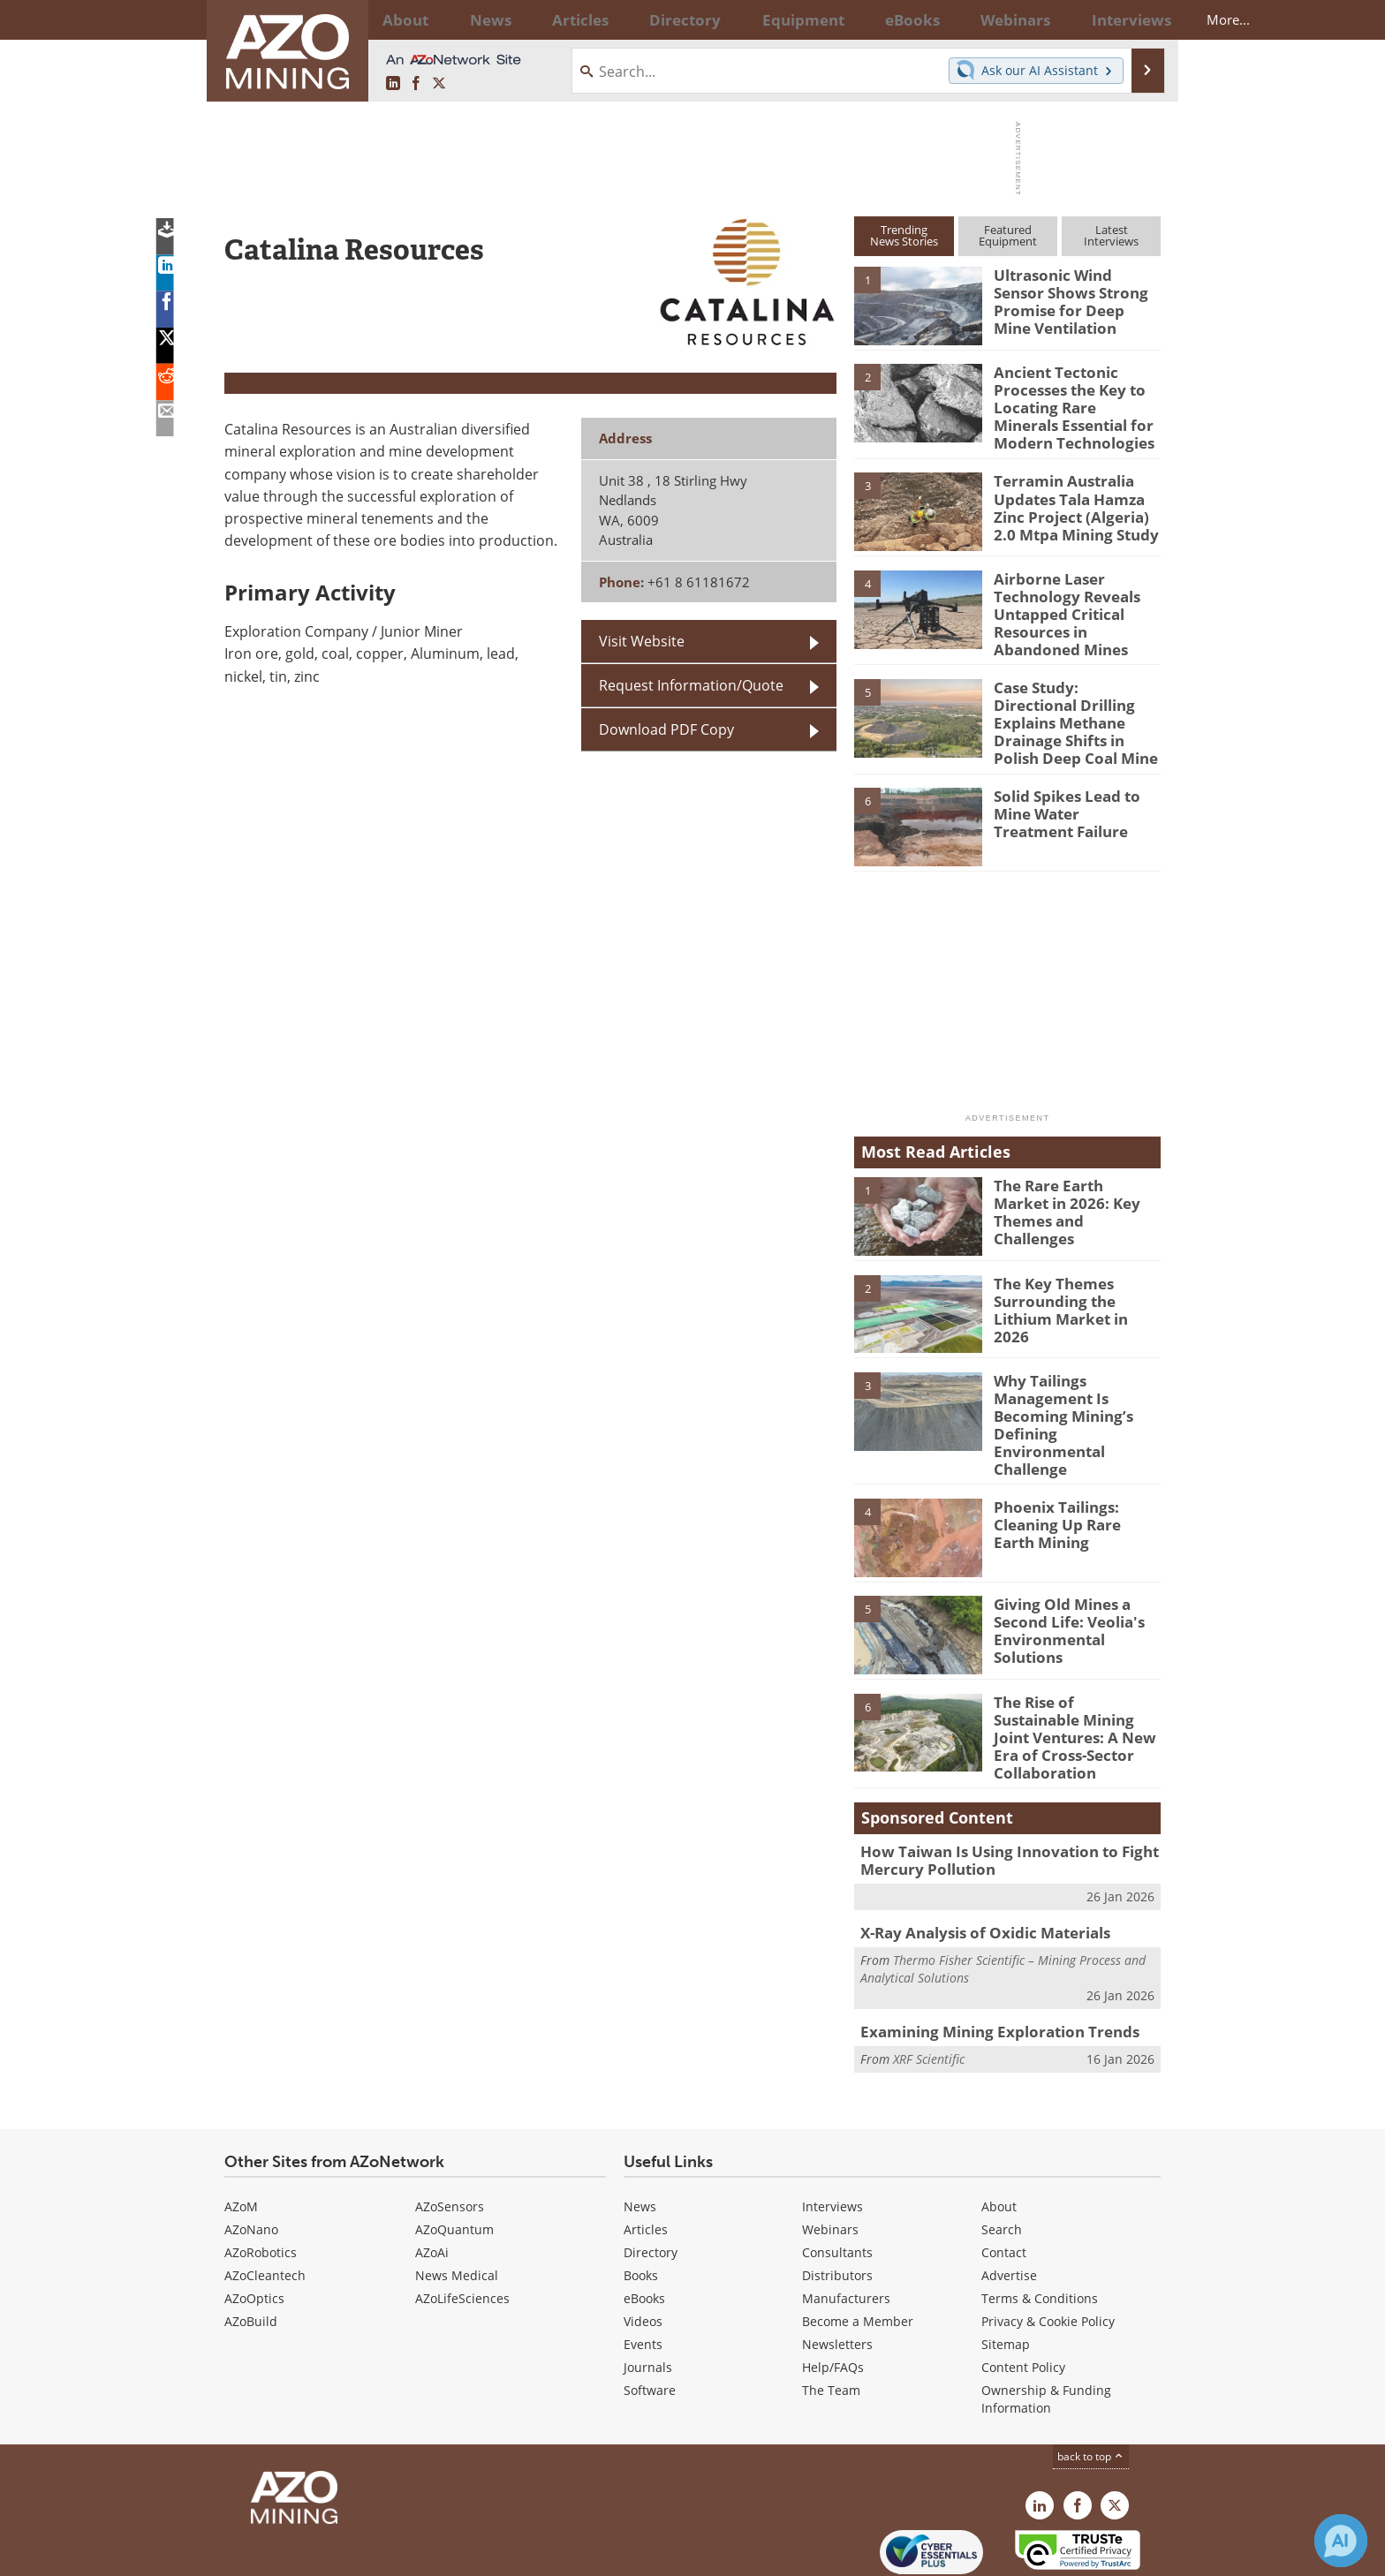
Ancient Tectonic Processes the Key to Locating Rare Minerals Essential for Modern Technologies (1070, 403)
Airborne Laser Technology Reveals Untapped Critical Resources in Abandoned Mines (1076, 601)
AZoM (241, 2134)
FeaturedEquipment (1008, 235)
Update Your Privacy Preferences (358, 2553)
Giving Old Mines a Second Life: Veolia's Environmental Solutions (1076, 1564)
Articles (646, 2157)
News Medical (456, 2203)
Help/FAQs (833, 2294)
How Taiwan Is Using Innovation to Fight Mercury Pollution (993, 1792)
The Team (831, 2317)
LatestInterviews (1111, 235)
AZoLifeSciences (462, 2225)
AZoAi (432, 2180)
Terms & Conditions (1039, 2225)
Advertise (1009, 2203)
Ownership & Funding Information (1046, 2326)
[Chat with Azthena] (1340, 2540)
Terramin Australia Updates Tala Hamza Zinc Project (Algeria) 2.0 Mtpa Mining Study (1074, 495)
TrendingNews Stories (904, 235)
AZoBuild (250, 2248)
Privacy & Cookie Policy (1048, 2248)
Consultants (837, 2180)
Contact (1003, 2180)
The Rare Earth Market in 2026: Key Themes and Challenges (1076, 1172)
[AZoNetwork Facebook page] (416, 83)
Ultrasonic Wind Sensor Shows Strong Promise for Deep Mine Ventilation (1071, 298)
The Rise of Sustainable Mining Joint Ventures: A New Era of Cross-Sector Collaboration (1074, 1670)
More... (1137, 19)
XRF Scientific (929, 1984)
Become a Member (857, 2248)
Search (1001, 2157)
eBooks (644, 2225)
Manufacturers (846, 2225)
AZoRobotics (260, 2180)
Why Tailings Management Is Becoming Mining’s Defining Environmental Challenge (1073, 1383)
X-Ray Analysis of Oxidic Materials (973, 1861)
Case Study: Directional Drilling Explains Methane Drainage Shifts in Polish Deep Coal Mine (1076, 693)
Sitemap (1005, 2271)
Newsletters (837, 2271)
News (640, 2134)
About (999, 2134)
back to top (1090, 2383)
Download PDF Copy (666, 729)
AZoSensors (449, 2134)
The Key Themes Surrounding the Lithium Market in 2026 (1077, 1270)
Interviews (832, 2134)
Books (641, 2203)
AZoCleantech (265, 2203)
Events (643, 2271)
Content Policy (1023, 2294)
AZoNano (251, 2157)
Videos (643, 2248)
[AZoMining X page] (439, 83)
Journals (648, 2294)
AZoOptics (254, 2225)
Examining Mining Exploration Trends (985, 1959)
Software (650, 2317)
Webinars (830, 2157)
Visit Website (642, 640)
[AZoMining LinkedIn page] (393, 83)
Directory (644, 19)
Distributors (837, 2203)
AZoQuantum (454, 2157)
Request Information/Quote (691, 685)
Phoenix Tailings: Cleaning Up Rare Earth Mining (1071, 1467)
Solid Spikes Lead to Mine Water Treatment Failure (1071, 782)
